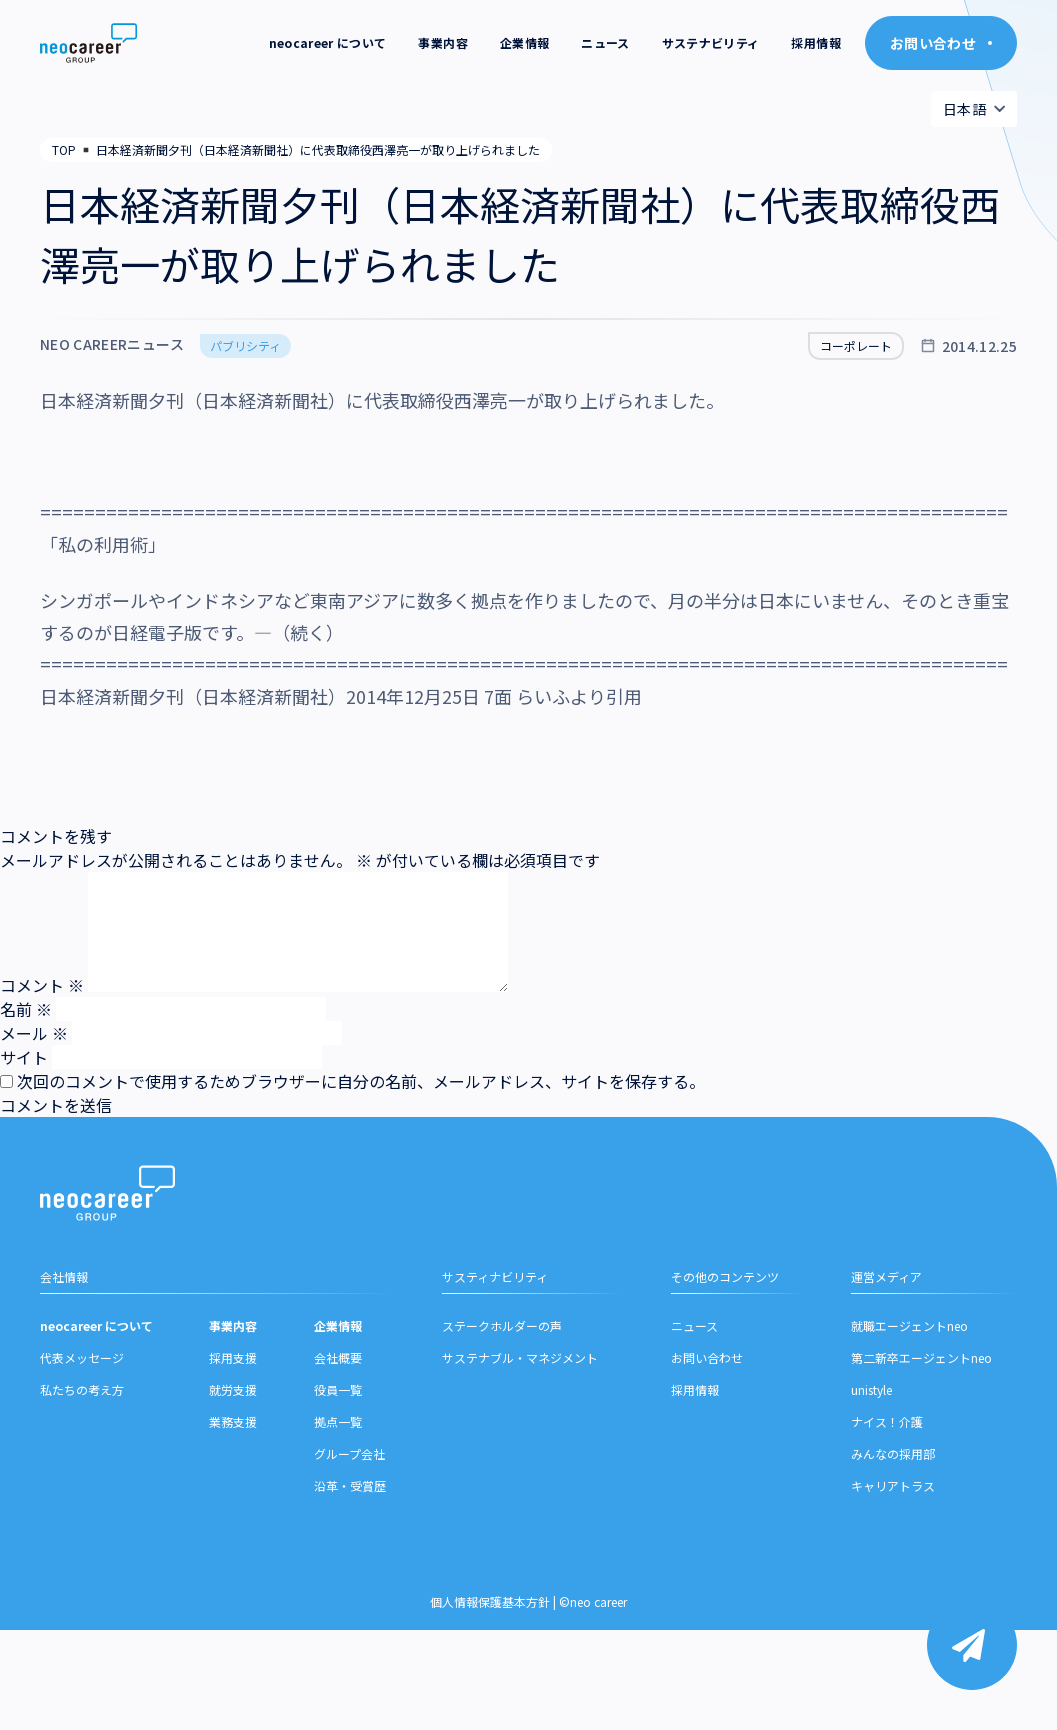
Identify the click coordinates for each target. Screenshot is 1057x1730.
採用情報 (815, 42)
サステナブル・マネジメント (520, 1363)
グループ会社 (349, 1459)
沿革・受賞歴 (350, 1491)
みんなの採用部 (893, 1459)
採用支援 (233, 1363)
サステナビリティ (711, 42)
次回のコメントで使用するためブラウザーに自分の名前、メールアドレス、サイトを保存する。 (361, 1081)
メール (34, 1033)
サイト (24, 1057)
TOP (64, 149)
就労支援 (233, 1395)
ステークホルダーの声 (502, 1331)
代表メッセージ (82, 1363)
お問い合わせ (707, 1363)
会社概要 (338, 1363)
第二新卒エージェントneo (921, 1363)
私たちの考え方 (82, 1395)
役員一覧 (338, 1395)
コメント (42, 985)
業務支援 (233, 1427)
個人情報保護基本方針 (490, 1607)
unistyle (871, 1395)
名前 (26, 1009)
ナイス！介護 (887, 1427)
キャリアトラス (893, 1491)
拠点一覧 (338, 1427)
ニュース (605, 42)
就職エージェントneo (909, 1331)
